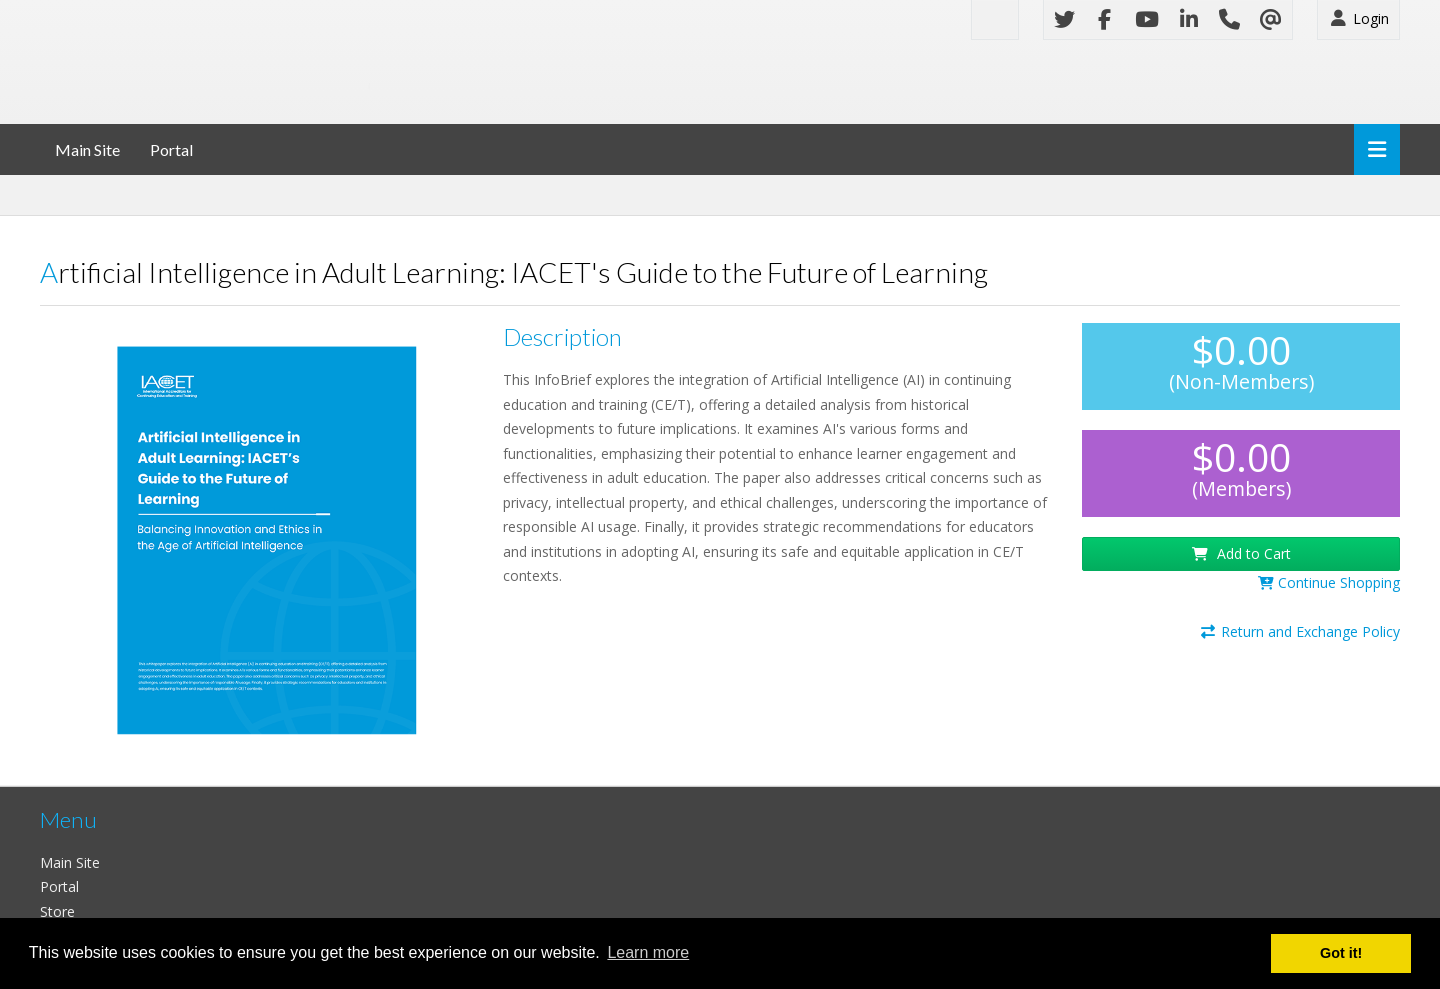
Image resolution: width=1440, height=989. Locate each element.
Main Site (87, 149)
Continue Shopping (1329, 582)
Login (1358, 18)
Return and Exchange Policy (1299, 631)
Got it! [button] (1341, 953)
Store (57, 911)
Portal (171, 149)
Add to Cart (1241, 553)
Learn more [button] (648, 952)
